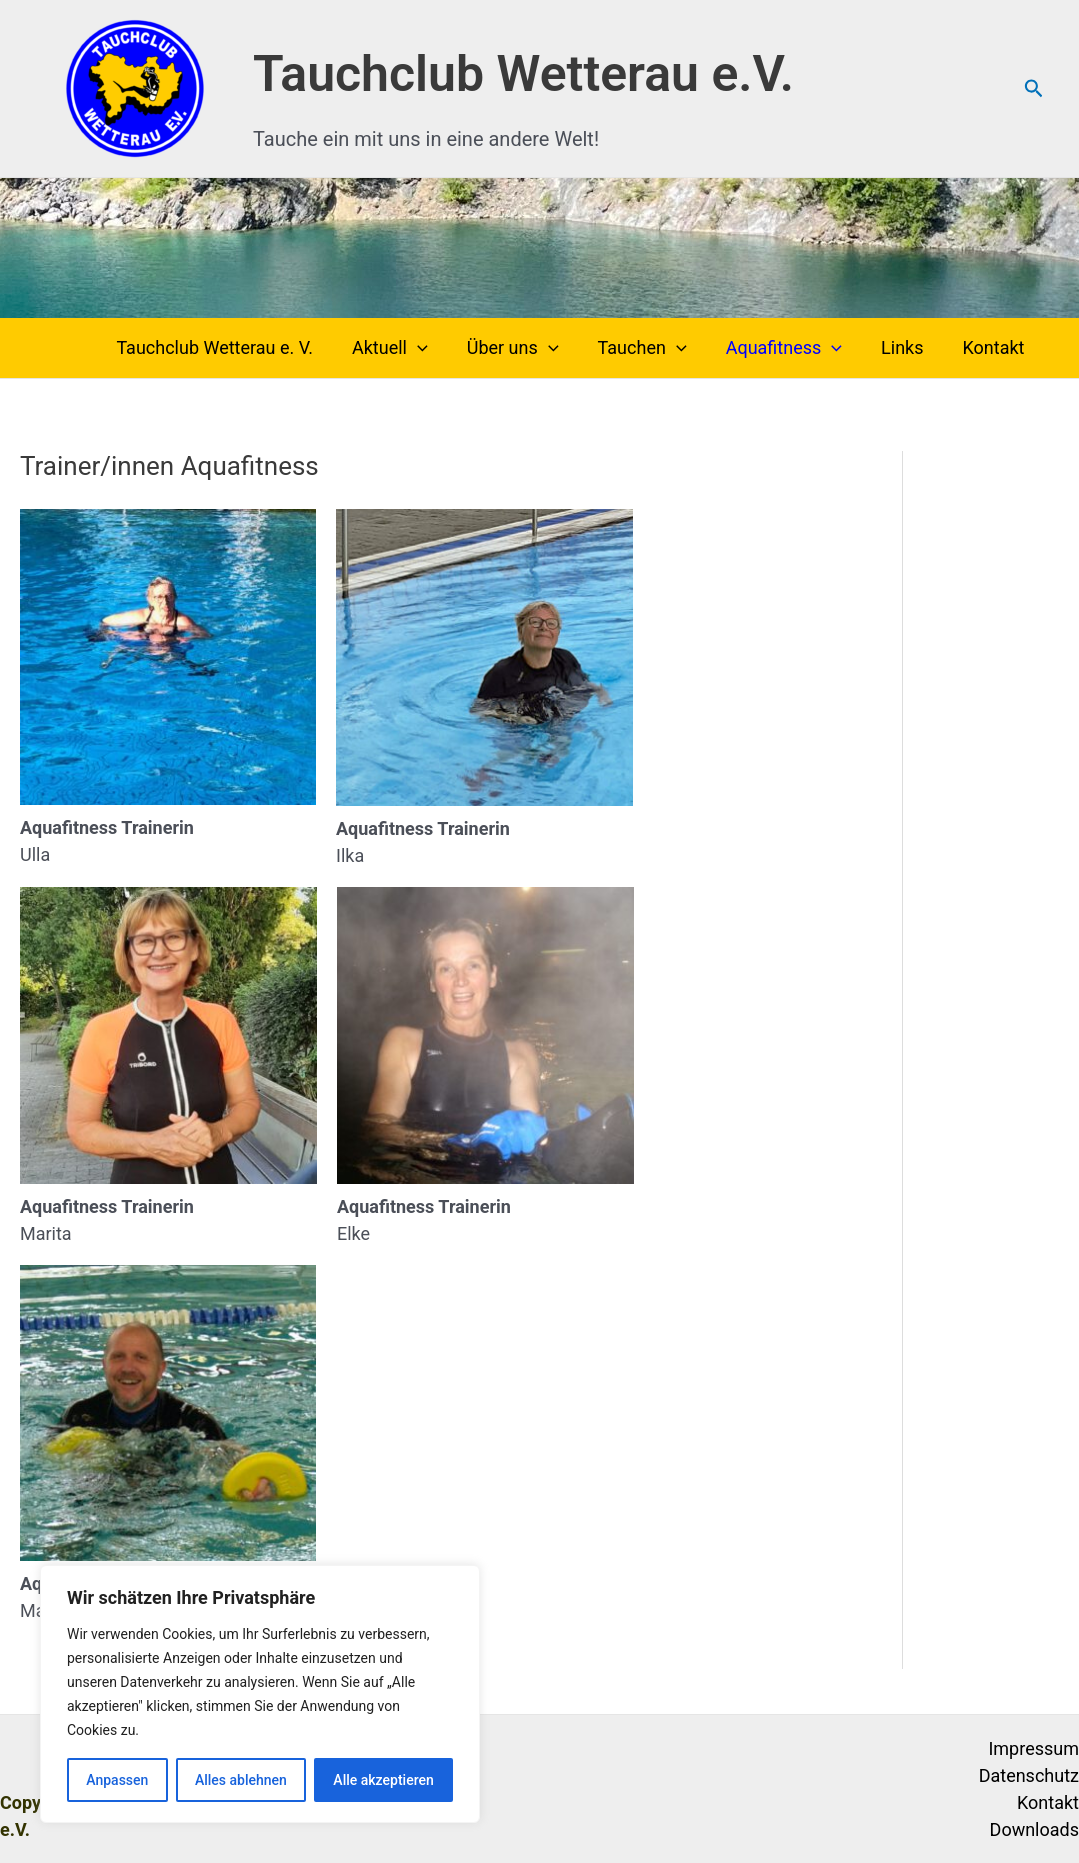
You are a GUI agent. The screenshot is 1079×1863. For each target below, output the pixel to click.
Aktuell (406, 348)
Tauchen (652, 348)
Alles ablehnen (241, 1780)
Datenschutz (1029, 1775)
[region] (260, 1694)
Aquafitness (791, 348)
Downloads (1034, 1829)
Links (907, 347)
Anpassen (117, 1780)
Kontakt (995, 347)
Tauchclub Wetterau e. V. (234, 347)
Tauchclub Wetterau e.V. (523, 74)
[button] (1034, 89)
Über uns (526, 348)
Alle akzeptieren (383, 1780)
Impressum (1033, 1748)
